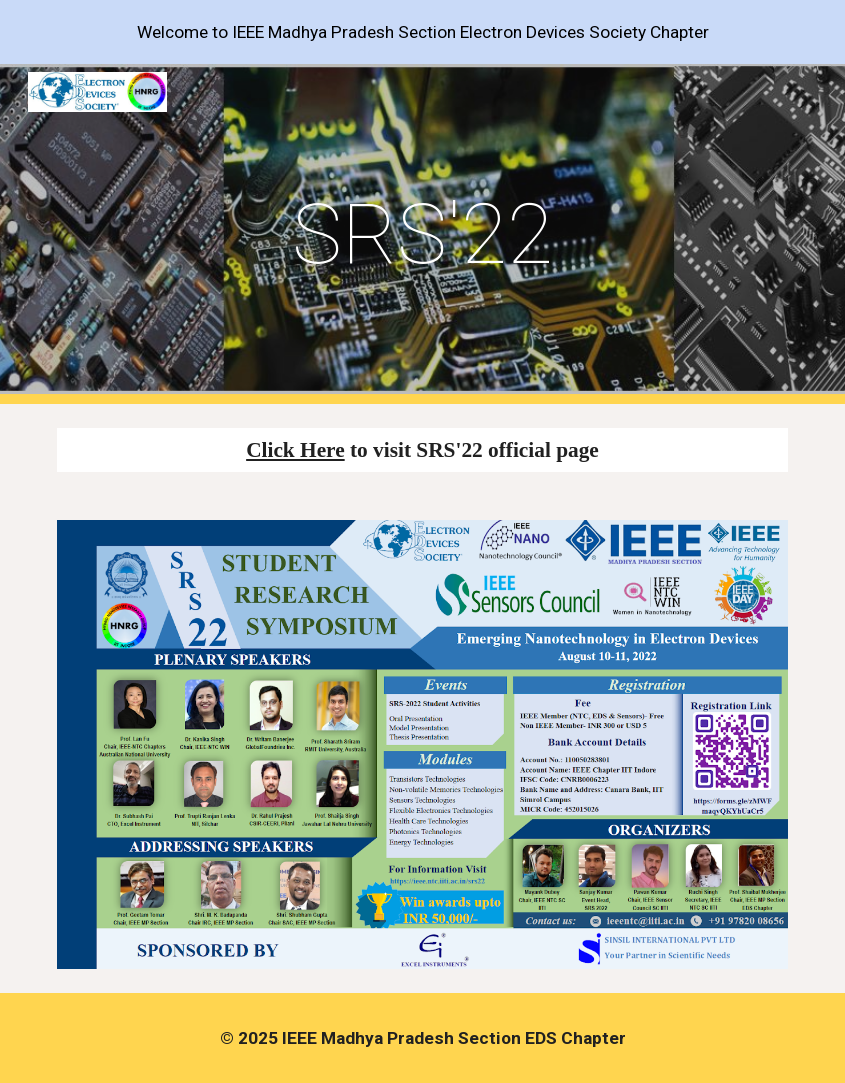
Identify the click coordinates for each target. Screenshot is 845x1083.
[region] (422, 32)
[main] (422, 234)
